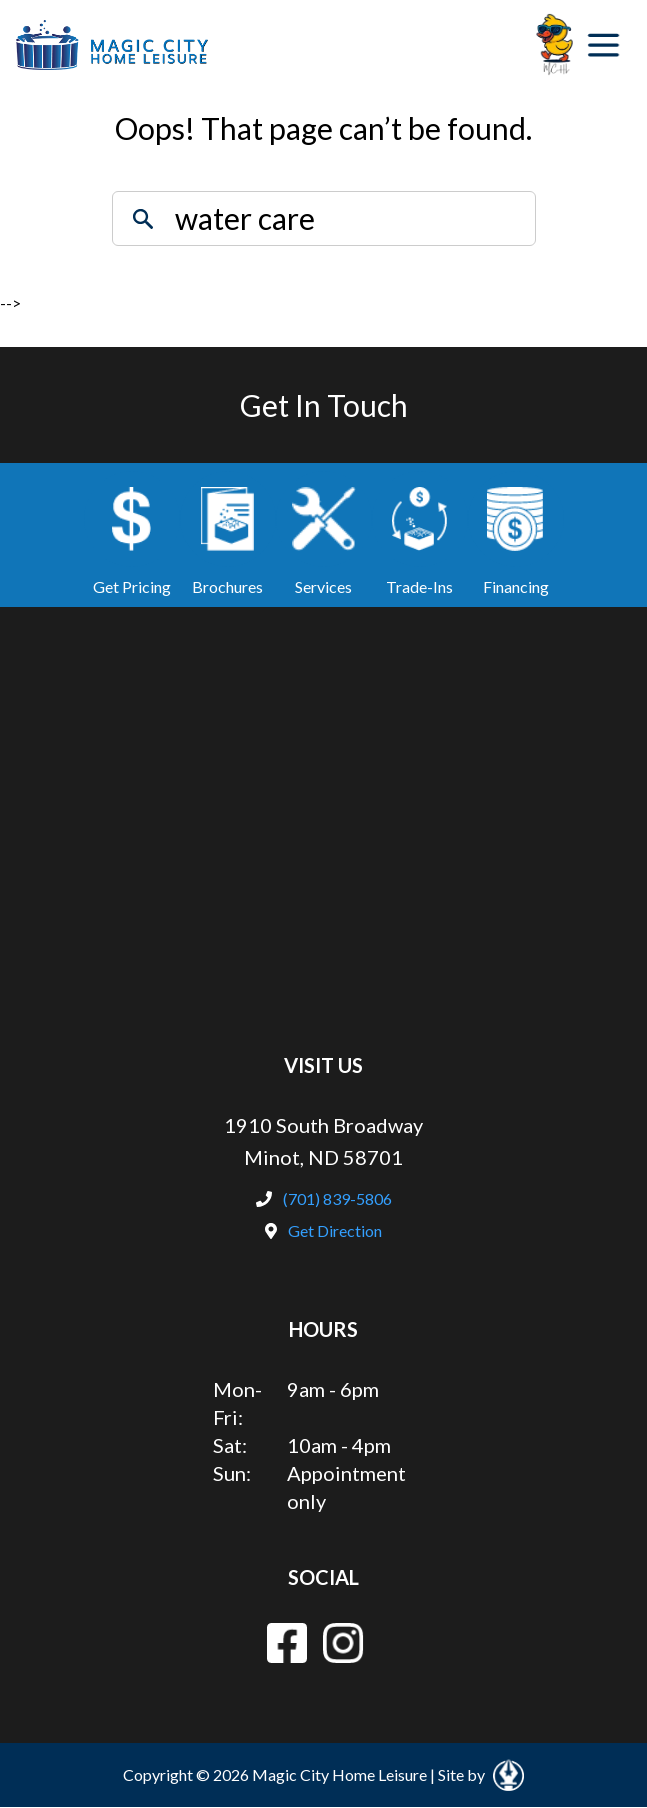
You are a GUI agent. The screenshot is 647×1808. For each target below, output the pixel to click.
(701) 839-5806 (324, 1198)
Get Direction (323, 1230)
